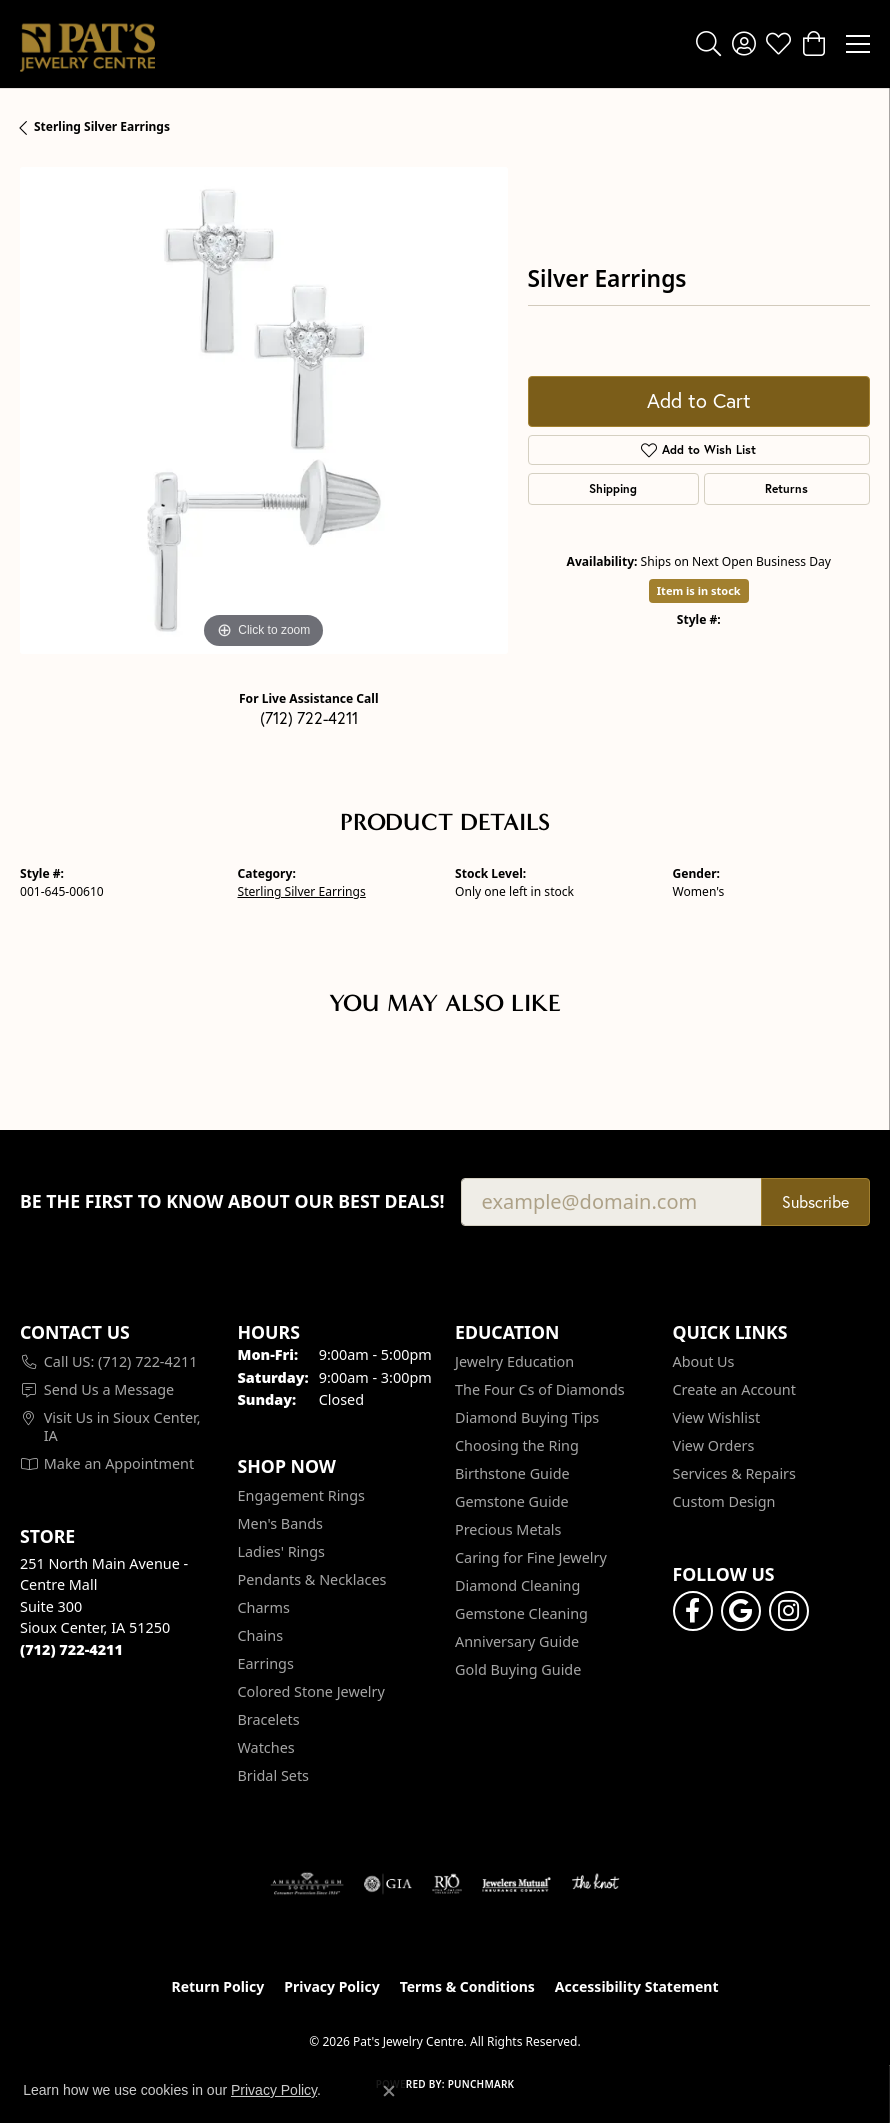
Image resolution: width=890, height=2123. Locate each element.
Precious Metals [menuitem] (508, 1529)
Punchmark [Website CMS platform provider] (481, 2084)
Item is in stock (699, 590)
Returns (786, 488)
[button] (708, 44)
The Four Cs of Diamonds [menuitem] (540, 1389)
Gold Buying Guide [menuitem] (518, 1669)
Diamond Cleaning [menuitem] (517, 1585)
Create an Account (734, 1389)
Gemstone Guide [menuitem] (512, 1501)
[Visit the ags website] (307, 1884)
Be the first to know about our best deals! (232, 1201)
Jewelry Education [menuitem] (514, 1361)
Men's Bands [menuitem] (280, 1523)
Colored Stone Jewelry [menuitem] (311, 1691)
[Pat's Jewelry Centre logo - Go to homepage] (87, 44)
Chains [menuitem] (261, 1635)
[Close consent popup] (389, 2091)
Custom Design (724, 1501)
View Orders (714, 1445)
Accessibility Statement (637, 1986)
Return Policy (218, 1986)
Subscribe (815, 1201)
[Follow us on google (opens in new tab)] (741, 1611)
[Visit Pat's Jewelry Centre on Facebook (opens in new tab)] (693, 1611)
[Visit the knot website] (595, 1884)
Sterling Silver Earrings (102, 126)
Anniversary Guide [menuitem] (517, 1641)
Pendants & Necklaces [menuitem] (312, 1579)
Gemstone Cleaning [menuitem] (521, 1613)
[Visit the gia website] (388, 1884)
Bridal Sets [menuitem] (274, 1775)
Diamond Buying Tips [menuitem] (527, 1417)
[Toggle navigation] (858, 44)
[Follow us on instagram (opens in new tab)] (789, 1611)
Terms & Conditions (467, 1986)
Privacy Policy (331, 1986)
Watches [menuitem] (266, 1747)
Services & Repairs (734, 1473)
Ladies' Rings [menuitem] (281, 1551)
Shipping (613, 488)
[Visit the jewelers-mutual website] (516, 1884)
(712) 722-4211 (309, 717)
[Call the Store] (71, 1649)
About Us (704, 1361)
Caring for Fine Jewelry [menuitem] (531, 1557)
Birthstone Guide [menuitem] (512, 1473)
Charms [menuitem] (264, 1607)
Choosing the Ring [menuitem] (517, 1445)
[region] (264, 411)
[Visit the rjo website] (447, 1884)
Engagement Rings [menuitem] (302, 1495)
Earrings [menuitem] (266, 1663)
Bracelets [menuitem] (269, 1719)
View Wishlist (717, 1417)
